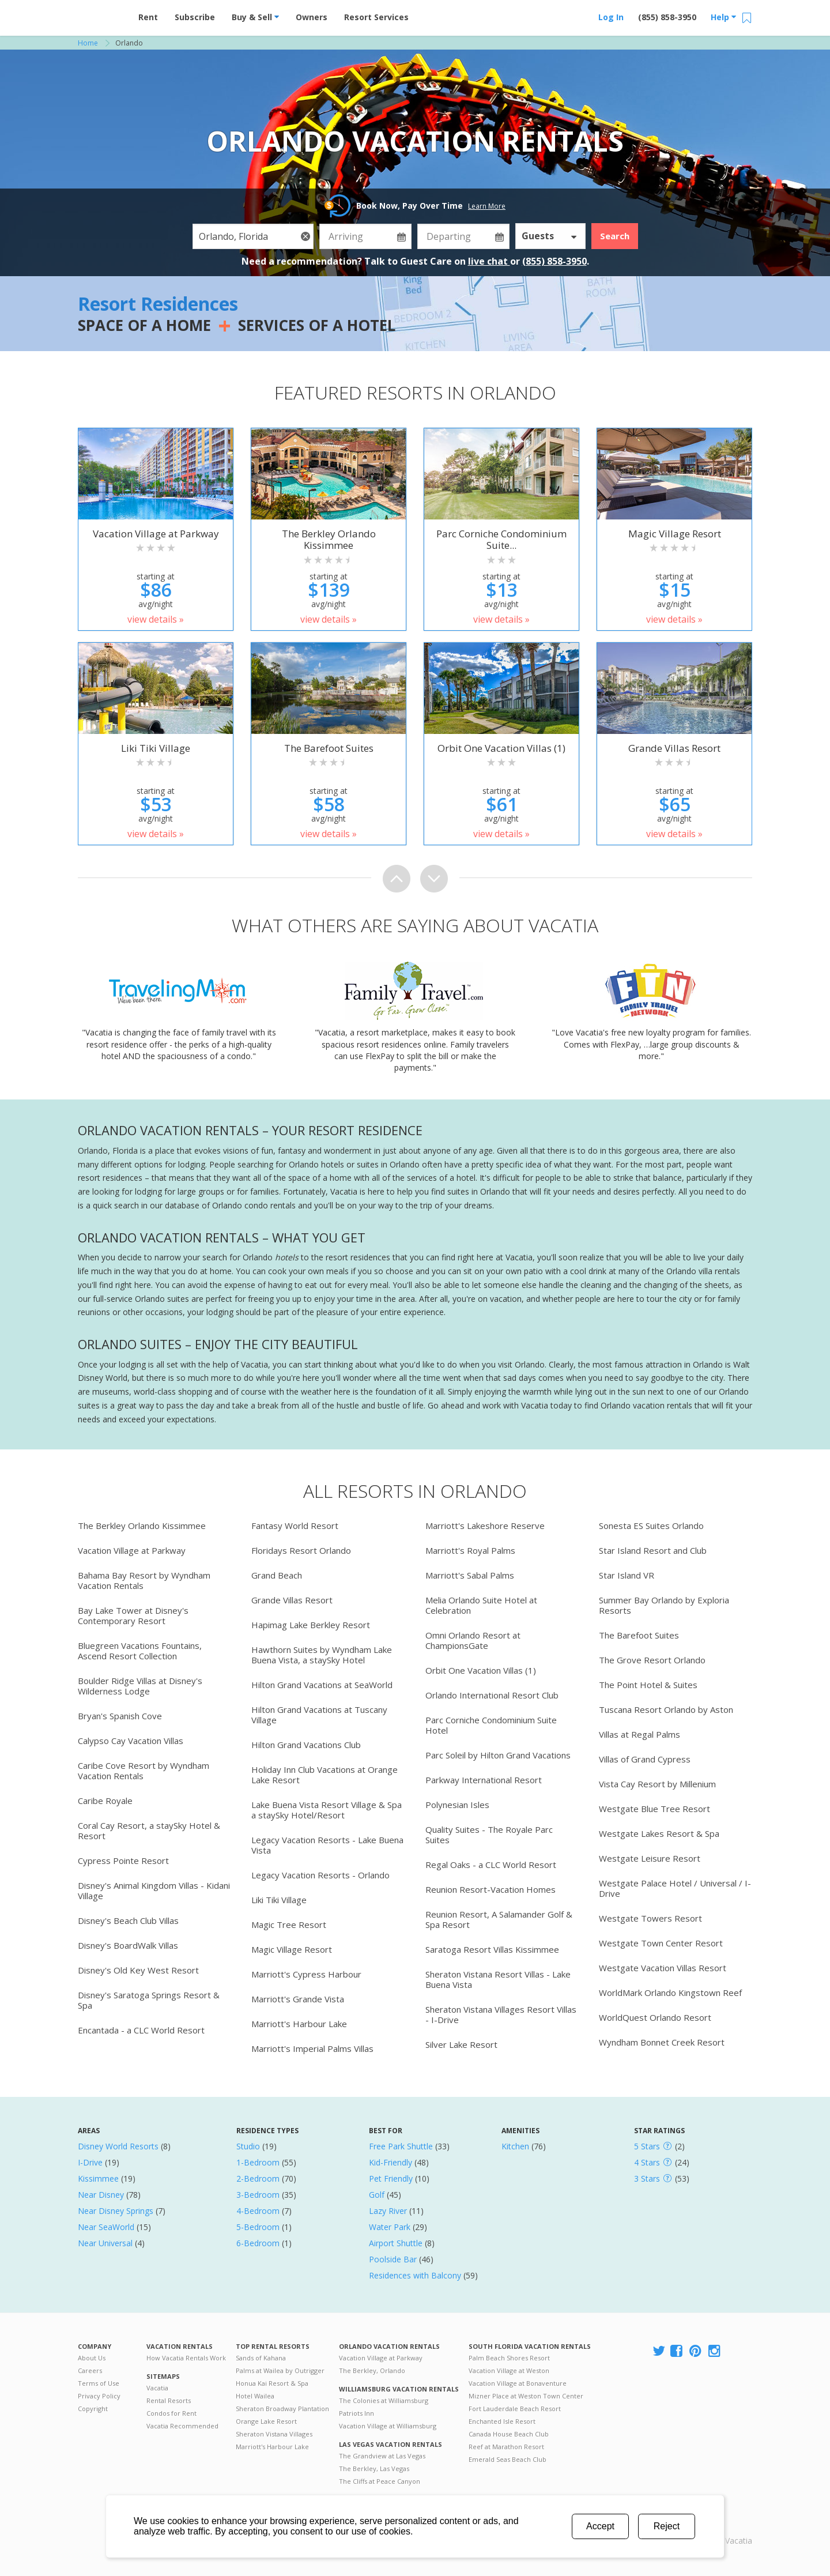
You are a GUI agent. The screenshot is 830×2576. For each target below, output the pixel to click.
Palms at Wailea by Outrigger (280, 2370)
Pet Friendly (391, 2178)
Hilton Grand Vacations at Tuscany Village (319, 1714)
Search (614, 236)
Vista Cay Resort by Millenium (657, 1784)
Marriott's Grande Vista (297, 1999)
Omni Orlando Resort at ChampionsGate (472, 1640)
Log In (611, 17)
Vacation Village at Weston (509, 2370)
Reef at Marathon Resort (506, 2446)
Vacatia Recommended (182, 2425)
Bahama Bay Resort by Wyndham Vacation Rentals (144, 1580)
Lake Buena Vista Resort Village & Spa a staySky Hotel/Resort (326, 1809)
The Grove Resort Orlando (652, 1660)
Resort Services (376, 17)
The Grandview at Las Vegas (382, 2455)
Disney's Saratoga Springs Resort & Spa (149, 2000)
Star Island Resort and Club (653, 1550)
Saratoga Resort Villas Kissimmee (492, 1949)
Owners (311, 17)
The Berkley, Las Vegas (374, 2468)
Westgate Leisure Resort (649, 1858)
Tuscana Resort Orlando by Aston (666, 1709)
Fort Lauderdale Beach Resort (515, 2408)
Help (723, 17)
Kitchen (515, 2146)
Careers (90, 2370)
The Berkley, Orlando (372, 2370)
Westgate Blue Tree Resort (654, 1808)
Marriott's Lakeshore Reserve (485, 1525)
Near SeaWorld (106, 2226)
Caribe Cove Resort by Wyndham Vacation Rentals (143, 1770)
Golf (376, 2194)
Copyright (93, 2408)
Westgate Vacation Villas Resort (662, 1968)
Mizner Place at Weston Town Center (526, 2396)
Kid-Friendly (390, 2162)
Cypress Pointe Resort (123, 1860)
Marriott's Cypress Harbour (306, 1974)
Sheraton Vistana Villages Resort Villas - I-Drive (500, 2014)
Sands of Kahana (261, 2357)
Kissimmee (98, 2178)
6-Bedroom (258, 2243)
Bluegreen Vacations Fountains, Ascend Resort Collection (140, 1650)
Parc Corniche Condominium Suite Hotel (491, 1725)
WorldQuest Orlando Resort (655, 2017)
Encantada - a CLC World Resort (141, 2030)
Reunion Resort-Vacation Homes (490, 1889)
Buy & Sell (255, 17)
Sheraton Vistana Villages (274, 2434)
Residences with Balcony (415, 2275)
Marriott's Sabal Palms (469, 1575)
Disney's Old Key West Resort (138, 1970)
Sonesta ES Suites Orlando (651, 1525)
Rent (148, 17)
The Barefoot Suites (639, 1635)
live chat (489, 261)
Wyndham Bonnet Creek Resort (662, 2042)
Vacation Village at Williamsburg (387, 2425)
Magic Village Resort (291, 1949)
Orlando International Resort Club (492, 1695)
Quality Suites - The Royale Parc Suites (489, 1834)
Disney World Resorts (118, 2146)
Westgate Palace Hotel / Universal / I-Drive (675, 1888)
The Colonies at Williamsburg (383, 2400)
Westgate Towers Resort (650, 1918)
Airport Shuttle (395, 2243)
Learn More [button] (486, 206)
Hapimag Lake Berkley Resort (310, 1625)
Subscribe (195, 17)
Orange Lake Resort (266, 2421)
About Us (91, 2357)
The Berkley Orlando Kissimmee (142, 1525)
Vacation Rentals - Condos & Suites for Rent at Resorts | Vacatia (101, 14)
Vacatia (157, 2387)
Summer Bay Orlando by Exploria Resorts (664, 1605)
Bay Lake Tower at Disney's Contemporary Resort (133, 1615)
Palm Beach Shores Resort (509, 2357)
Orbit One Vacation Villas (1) (480, 1670)
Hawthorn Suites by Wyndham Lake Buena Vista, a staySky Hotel (321, 1654)
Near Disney (101, 2194)
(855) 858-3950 (667, 17)
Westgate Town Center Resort (661, 1943)
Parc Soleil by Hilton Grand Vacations (498, 1755)
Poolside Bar (393, 2259)
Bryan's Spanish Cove (120, 1716)
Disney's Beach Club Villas (128, 1920)
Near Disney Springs (115, 2210)
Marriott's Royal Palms (470, 1550)
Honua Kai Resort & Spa (272, 2383)
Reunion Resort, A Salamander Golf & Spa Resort (498, 1919)
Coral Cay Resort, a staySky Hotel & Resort (149, 1830)
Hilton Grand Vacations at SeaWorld (322, 1684)
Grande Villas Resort (292, 1600)
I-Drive (90, 2162)
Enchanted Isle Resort (502, 2421)
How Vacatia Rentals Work (186, 2357)
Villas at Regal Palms (639, 1734)
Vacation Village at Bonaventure (518, 2383)
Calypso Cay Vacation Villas (130, 1740)
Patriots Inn (356, 2413)
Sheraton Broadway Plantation (282, 2408)
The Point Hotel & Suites (648, 1684)
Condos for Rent (171, 2413)
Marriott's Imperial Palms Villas (312, 2048)
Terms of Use (98, 2383)
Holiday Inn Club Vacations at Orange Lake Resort (324, 1774)
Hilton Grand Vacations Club (306, 1744)
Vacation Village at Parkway (132, 1550)
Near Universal (105, 2243)
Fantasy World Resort (294, 1525)
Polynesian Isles (457, 1804)
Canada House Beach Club (509, 2434)
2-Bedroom (258, 2178)
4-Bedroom (258, 2210)
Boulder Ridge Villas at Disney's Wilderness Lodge (140, 1685)
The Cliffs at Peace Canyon (379, 2481)
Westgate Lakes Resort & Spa (659, 1833)
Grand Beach (276, 1575)
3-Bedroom (258, 2194)
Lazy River (388, 2210)
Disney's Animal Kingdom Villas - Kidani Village (154, 1890)
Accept (600, 2526)
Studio (248, 2146)
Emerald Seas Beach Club (507, 2459)
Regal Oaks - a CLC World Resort (490, 1864)
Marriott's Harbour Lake (299, 2023)
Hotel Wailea (255, 2396)
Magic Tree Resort (288, 1924)
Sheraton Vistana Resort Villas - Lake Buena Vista (498, 1979)
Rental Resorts (168, 2400)
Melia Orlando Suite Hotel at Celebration (481, 1605)
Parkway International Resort (483, 1780)
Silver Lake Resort (461, 2044)
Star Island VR (626, 1575)
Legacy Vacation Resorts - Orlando (320, 1875)
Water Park (389, 2226)
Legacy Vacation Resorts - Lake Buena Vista (327, 1845)
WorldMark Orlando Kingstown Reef (670, 1992)
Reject (667, 2526)
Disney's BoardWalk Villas (128, 1945)
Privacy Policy (99, 2396)
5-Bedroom (258, 2226)
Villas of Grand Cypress (645, 1759)
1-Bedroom (258, 2162)
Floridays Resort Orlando (301, 1550)
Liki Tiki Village (279, 1900)
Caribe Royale (105, 1800)
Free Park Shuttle (401, 2146)
